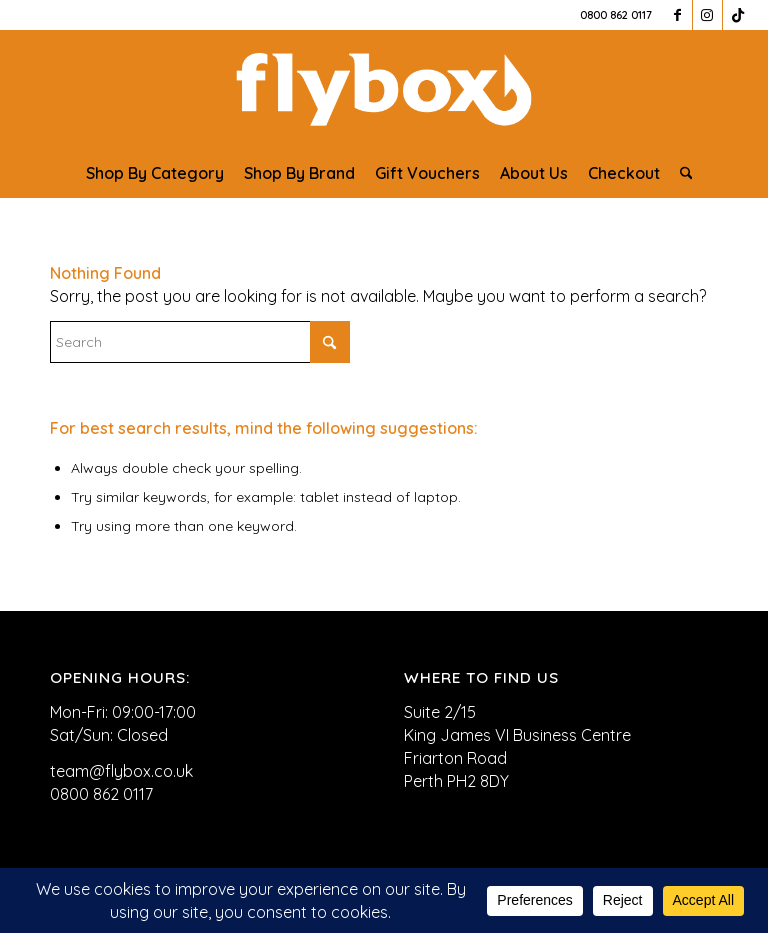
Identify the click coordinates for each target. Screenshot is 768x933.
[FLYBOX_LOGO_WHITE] (383, 89)
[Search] (681, 173)
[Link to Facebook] (677, 15)
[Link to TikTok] (738, 15)
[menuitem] (155, 173)
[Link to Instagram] (707, 15)
